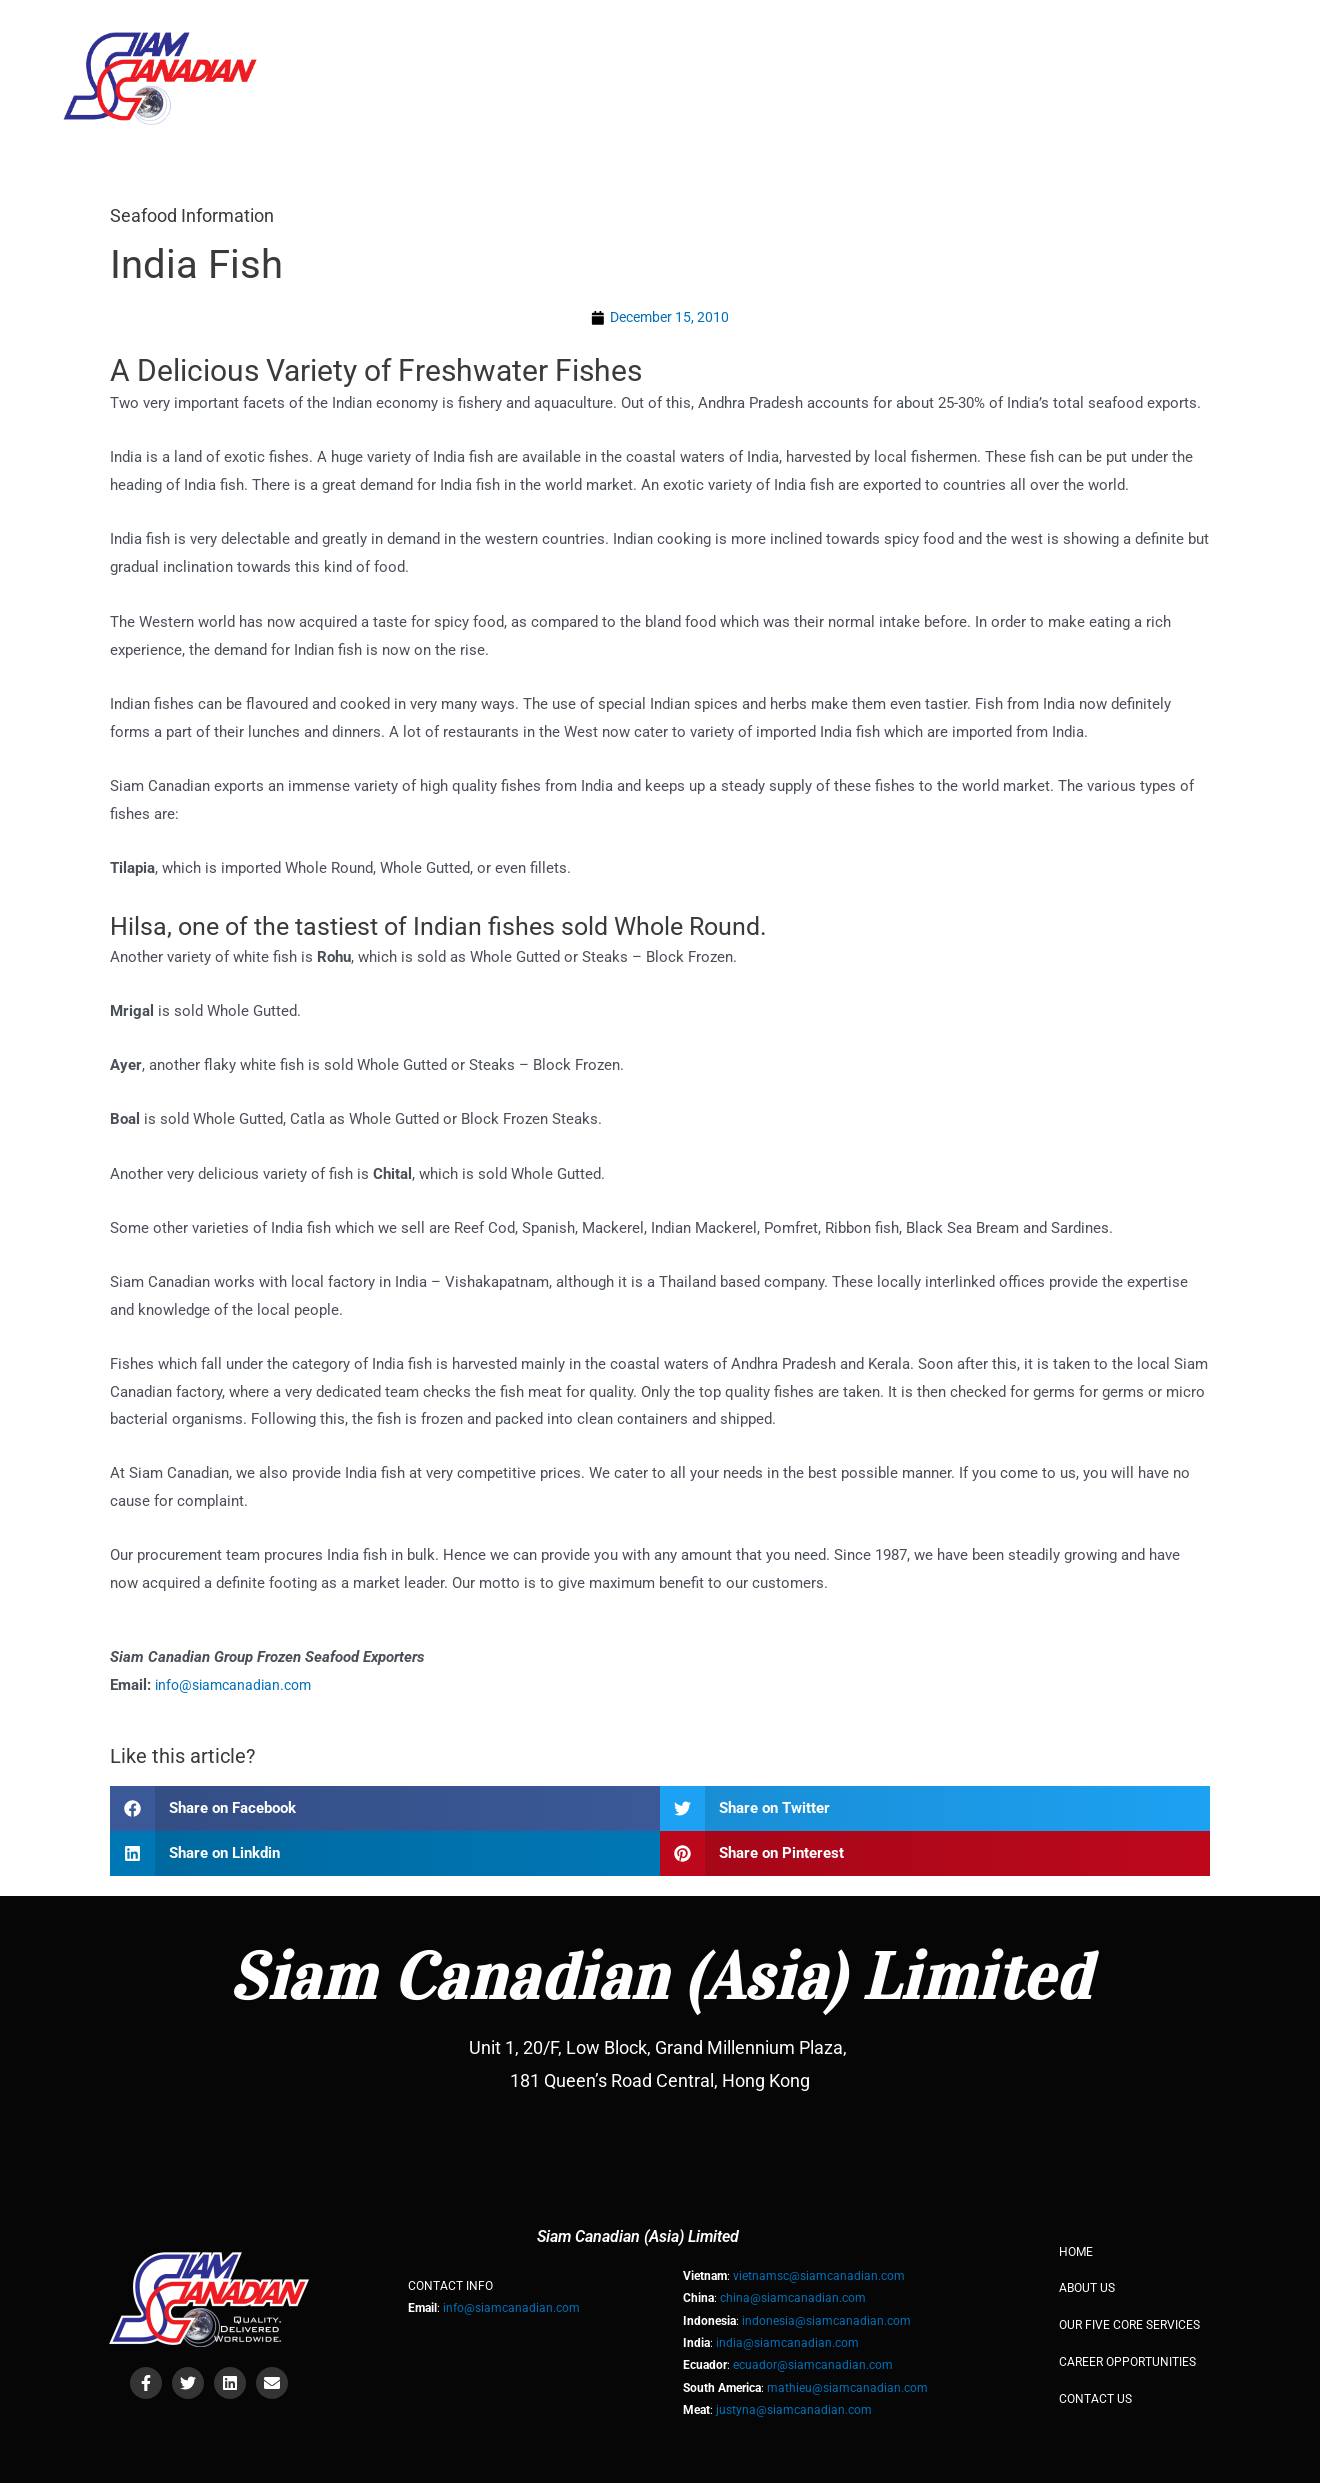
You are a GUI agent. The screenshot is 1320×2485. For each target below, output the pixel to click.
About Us (690, 52)
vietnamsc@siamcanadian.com (819, 2278)
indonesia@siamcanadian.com (826, 2323)
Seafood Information (201, 215)
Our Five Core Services (872, 52)
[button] (385, 1810)
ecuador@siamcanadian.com (813, 2367)
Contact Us (1190, 52)
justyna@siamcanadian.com (794, 2412)
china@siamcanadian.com (793, 2301)
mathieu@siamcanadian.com (847, 2390)
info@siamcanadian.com (238, 1687)
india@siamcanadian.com (787, 2345)
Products (1057, 52)
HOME (585, 52)
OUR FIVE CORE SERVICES (1129, 2327)
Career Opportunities (1127, 2364)
